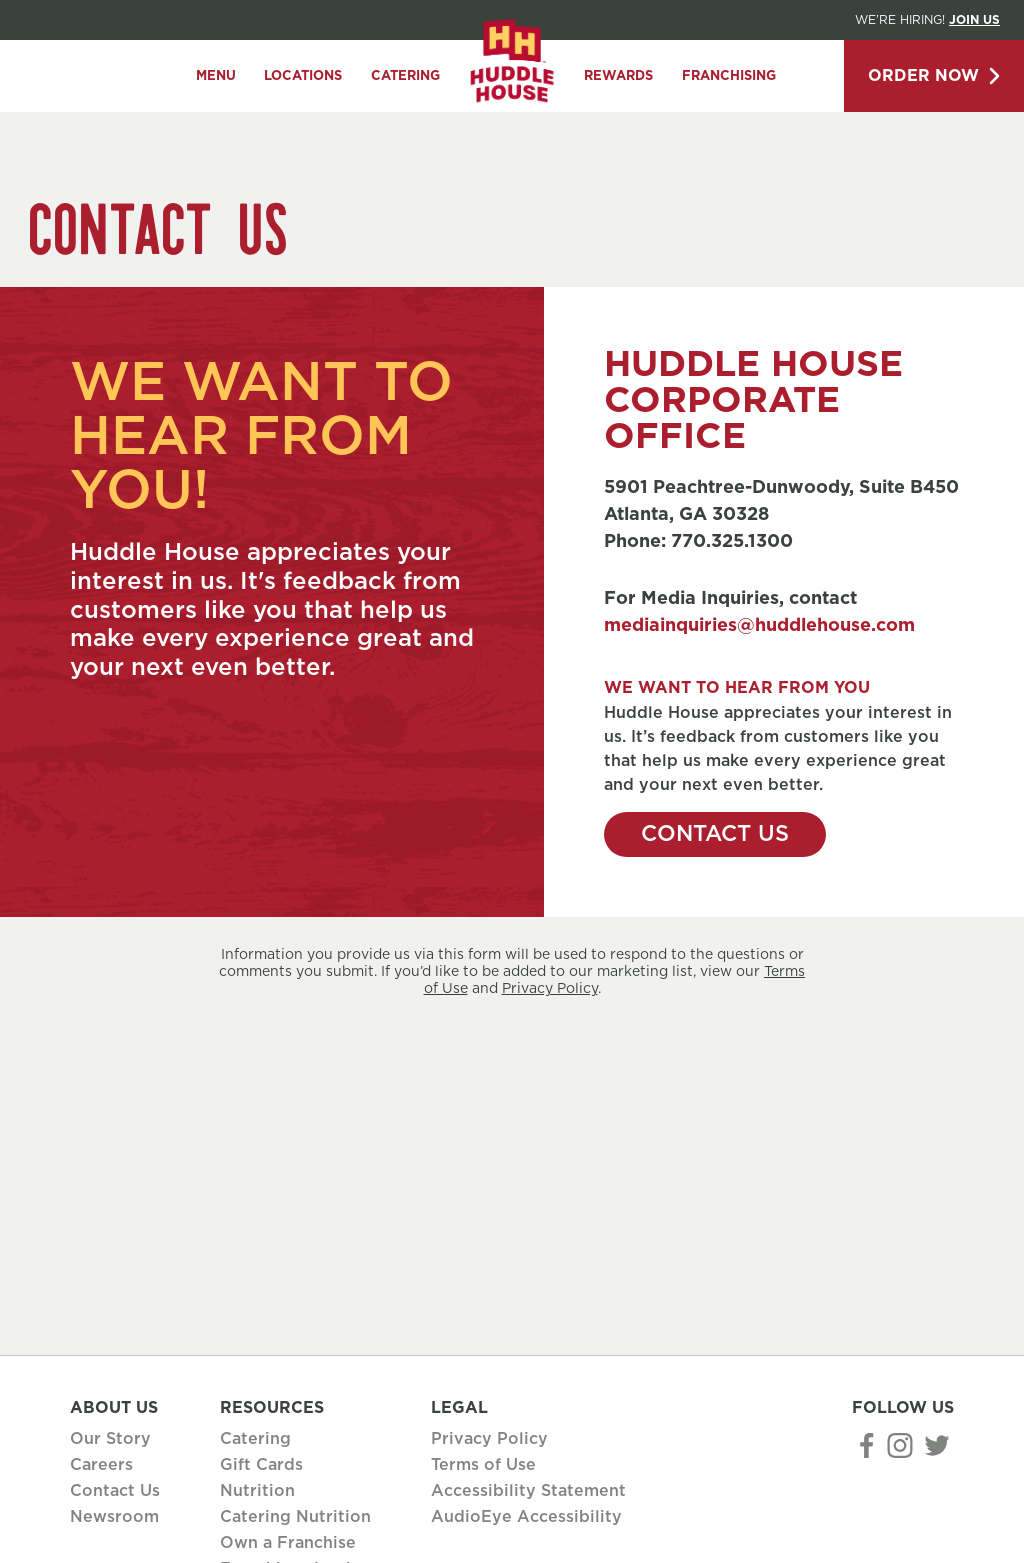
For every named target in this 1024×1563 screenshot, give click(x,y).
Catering (405, 76)
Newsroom (114, 1517)
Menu (216, 76)
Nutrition (257, 1491)
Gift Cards (261, 1465)
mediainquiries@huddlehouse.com (759, 626)
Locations (303, 76)
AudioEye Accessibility (526, 1517)
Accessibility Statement (528, 1491)
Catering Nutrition (295, 1517)
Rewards (618, 76)
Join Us (974, 20)
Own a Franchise (288, 1543)
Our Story (110, 1439)
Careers (101, 1465)
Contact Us (715, 834)
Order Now (934, 76)
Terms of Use (483, 1465)
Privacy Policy (550, 989)
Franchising (729, 76)
